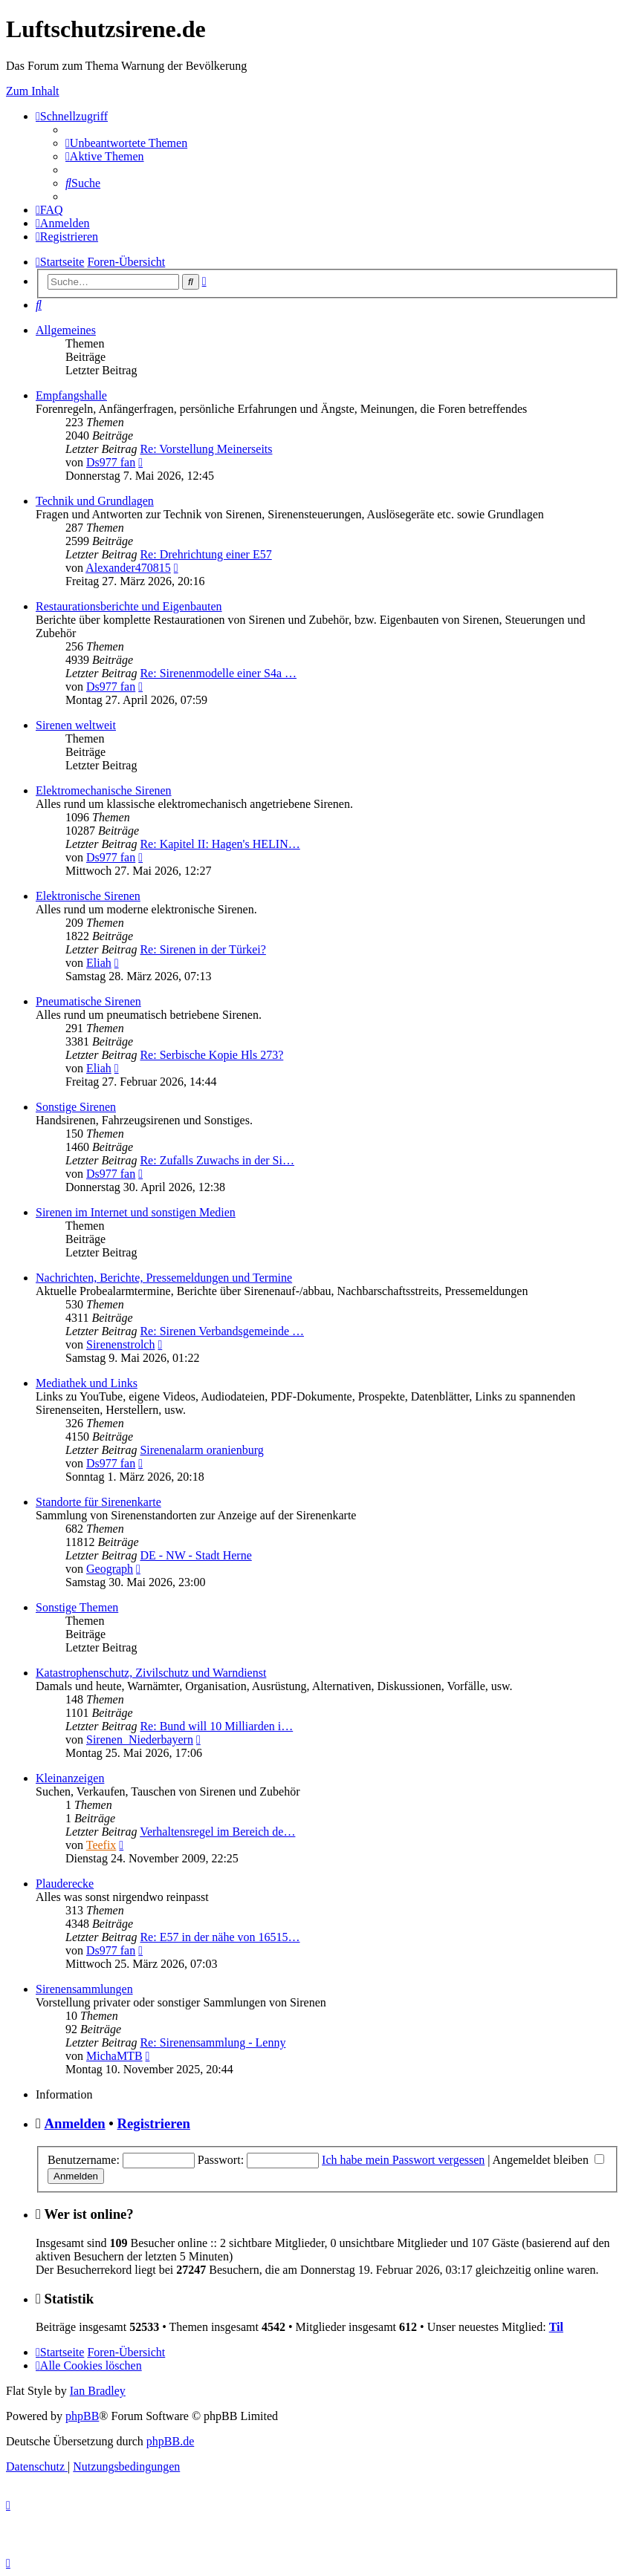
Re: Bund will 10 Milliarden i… (216, 1726)
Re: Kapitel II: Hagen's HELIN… (219, 844)
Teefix (101, 1845)
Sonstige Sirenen (76, 1106)
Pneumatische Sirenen (88, 1001)
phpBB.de (170, 2441)
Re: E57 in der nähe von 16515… (219, 1937)
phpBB (82, 2416)
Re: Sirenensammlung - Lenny (212, 2042)
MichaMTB (114, 2056)
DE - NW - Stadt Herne (195, 1555)
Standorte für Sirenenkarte (98, 1502)
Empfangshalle (71, 395)
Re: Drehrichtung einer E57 (205, 554)
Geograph (109, 1568)
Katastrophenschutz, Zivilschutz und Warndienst (151, 1672)
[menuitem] (126, 143)
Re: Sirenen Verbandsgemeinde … (222, 1331)
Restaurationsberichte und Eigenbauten (129, 606)
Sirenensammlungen (84, 1989)
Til (556, 2327)
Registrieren (153, 2123)
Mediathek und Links (86, 1383)
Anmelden (75, 2123)
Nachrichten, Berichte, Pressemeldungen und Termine (164, 1277)
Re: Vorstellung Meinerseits (206, 449)
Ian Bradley (98, 2390)
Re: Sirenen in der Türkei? (202, 949)
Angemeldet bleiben (548, 2159)
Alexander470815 (128, 567)
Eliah (98, 962)
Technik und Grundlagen (95, 501)
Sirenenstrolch (120, 1344)
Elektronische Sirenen (88, 896)
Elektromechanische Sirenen (104, 790)
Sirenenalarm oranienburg (201, 1450)
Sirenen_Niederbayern (139, 1739)
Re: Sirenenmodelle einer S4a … (218, 673)
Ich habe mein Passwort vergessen (403, 2159)
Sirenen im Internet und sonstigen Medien (136, 1212)
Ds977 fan (110, 462)
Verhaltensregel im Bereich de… (217, 1831)
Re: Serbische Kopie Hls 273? (211, 1055)
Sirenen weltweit (76, 725)
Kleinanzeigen (70, 1778)
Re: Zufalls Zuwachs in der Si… (217, 1160)
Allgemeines (66, 330)
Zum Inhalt (32, 91)
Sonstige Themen (77, 1607)
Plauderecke (65, 1883)
